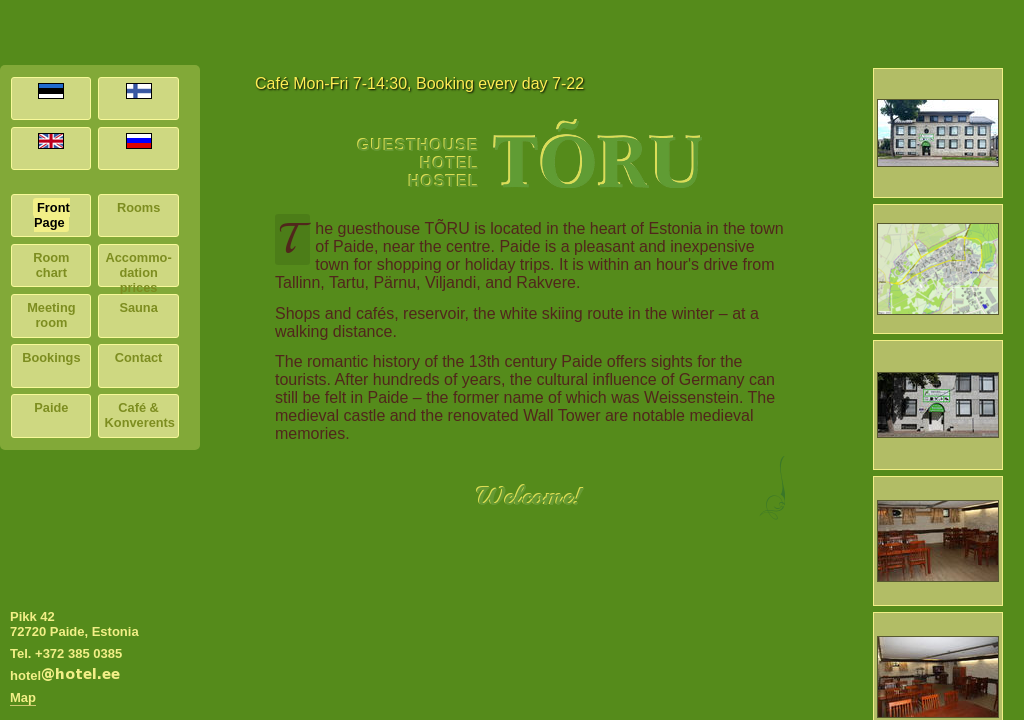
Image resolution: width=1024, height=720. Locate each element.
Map (23, 697)
